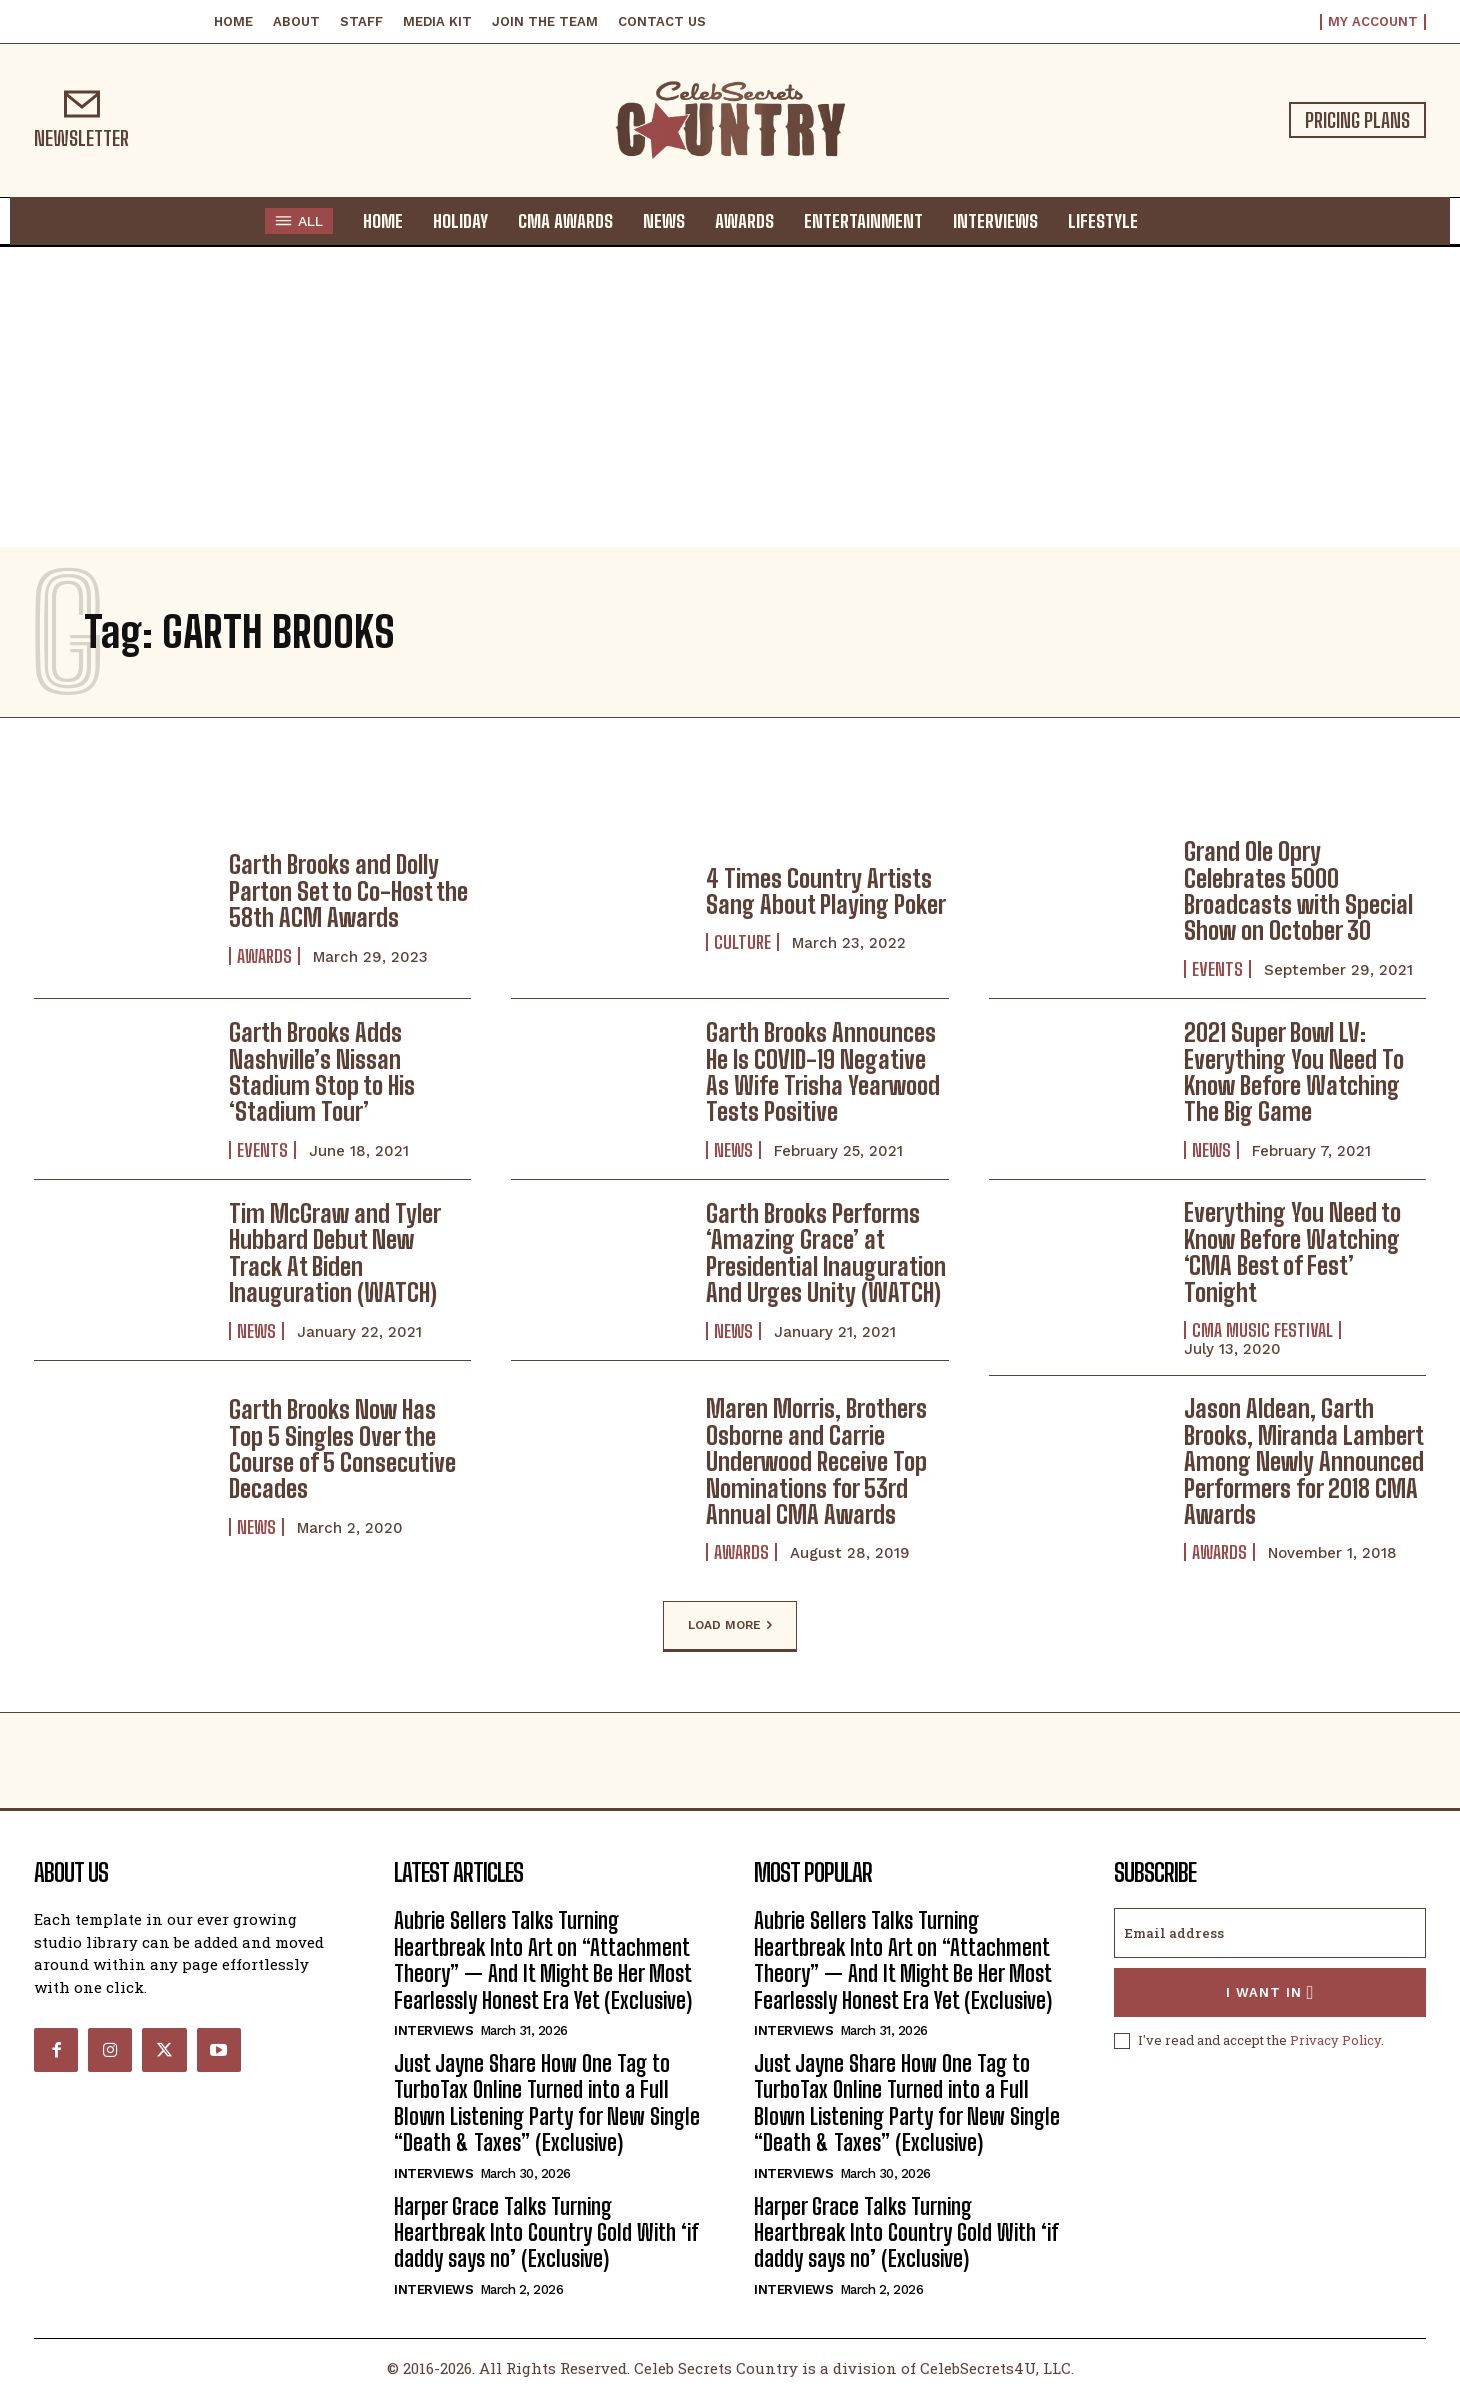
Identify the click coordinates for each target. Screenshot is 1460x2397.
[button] (1172, 220)
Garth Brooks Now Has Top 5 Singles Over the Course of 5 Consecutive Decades (342, 1449)
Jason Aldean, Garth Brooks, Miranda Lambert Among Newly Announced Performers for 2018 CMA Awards (1304, 1461)
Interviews (433, 2030)
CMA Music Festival (1262, 1330)
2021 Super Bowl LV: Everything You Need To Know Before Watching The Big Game (1294, 1072)
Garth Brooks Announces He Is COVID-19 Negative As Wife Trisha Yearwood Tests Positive (823, 1072)
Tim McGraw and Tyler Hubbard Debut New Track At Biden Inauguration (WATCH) (335, 1253)
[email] (1270, 1933)
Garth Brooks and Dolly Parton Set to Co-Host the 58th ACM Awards (348, 891)
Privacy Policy (1335, 2040)
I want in (1270, 1992)
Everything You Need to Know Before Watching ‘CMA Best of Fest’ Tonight (1292, 1252)
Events (1217, 969)
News (733, 1150)
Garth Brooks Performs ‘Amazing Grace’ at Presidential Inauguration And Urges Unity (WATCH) (826, 1253)
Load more (730, 1626)
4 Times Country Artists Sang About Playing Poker (826, 891)
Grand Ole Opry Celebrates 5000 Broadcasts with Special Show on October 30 (1298, 891)
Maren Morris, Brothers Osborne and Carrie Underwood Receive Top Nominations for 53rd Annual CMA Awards (816, 1461)
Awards (264, 956)
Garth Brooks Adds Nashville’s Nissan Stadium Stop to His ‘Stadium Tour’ (322, 1072)
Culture (742, 942)
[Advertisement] (730, 397)
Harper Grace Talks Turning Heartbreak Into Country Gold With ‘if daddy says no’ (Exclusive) (546, 2233)
